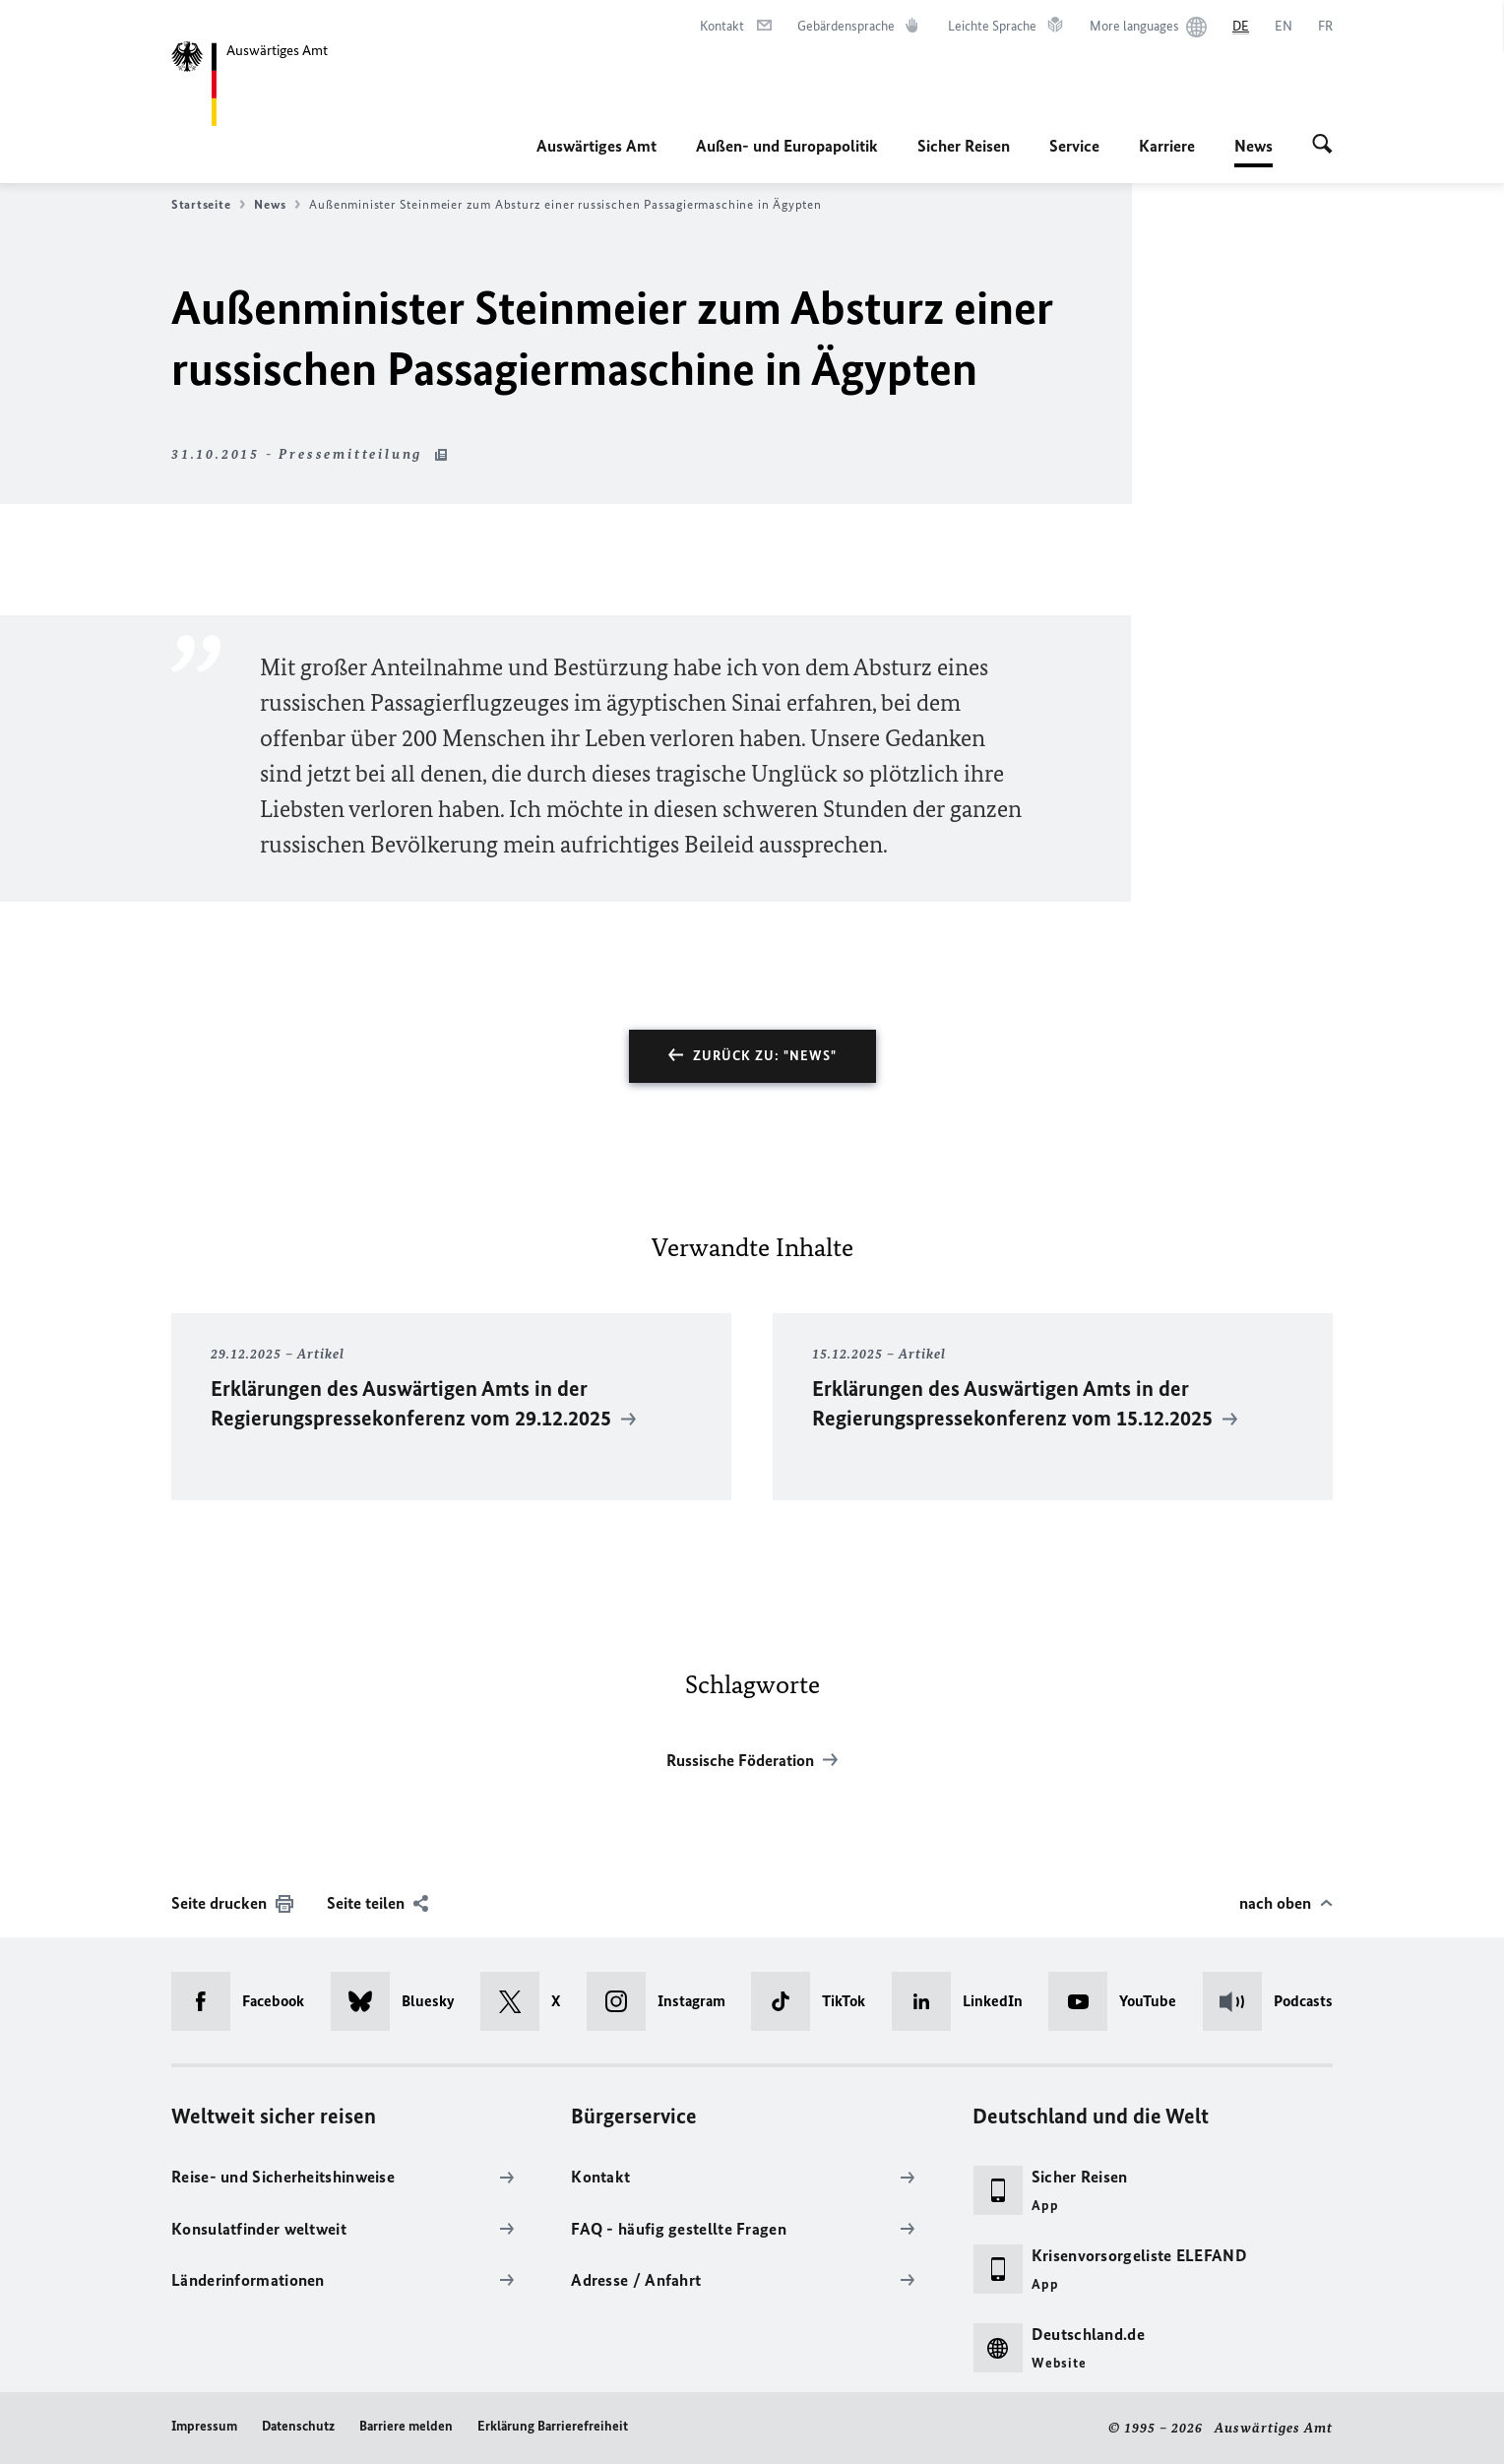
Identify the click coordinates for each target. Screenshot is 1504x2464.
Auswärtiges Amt (596, 146)
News (1253, 145)
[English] (1283, 26)
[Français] (1325, 26)
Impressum (204, 2426)
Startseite (208, 205)
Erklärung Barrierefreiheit (552, 2426)
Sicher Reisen (963, 146)
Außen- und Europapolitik (787, 146)
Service (1074, 146)
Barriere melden (406, 2426)
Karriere (1167, 146)
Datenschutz (298, 2426)
